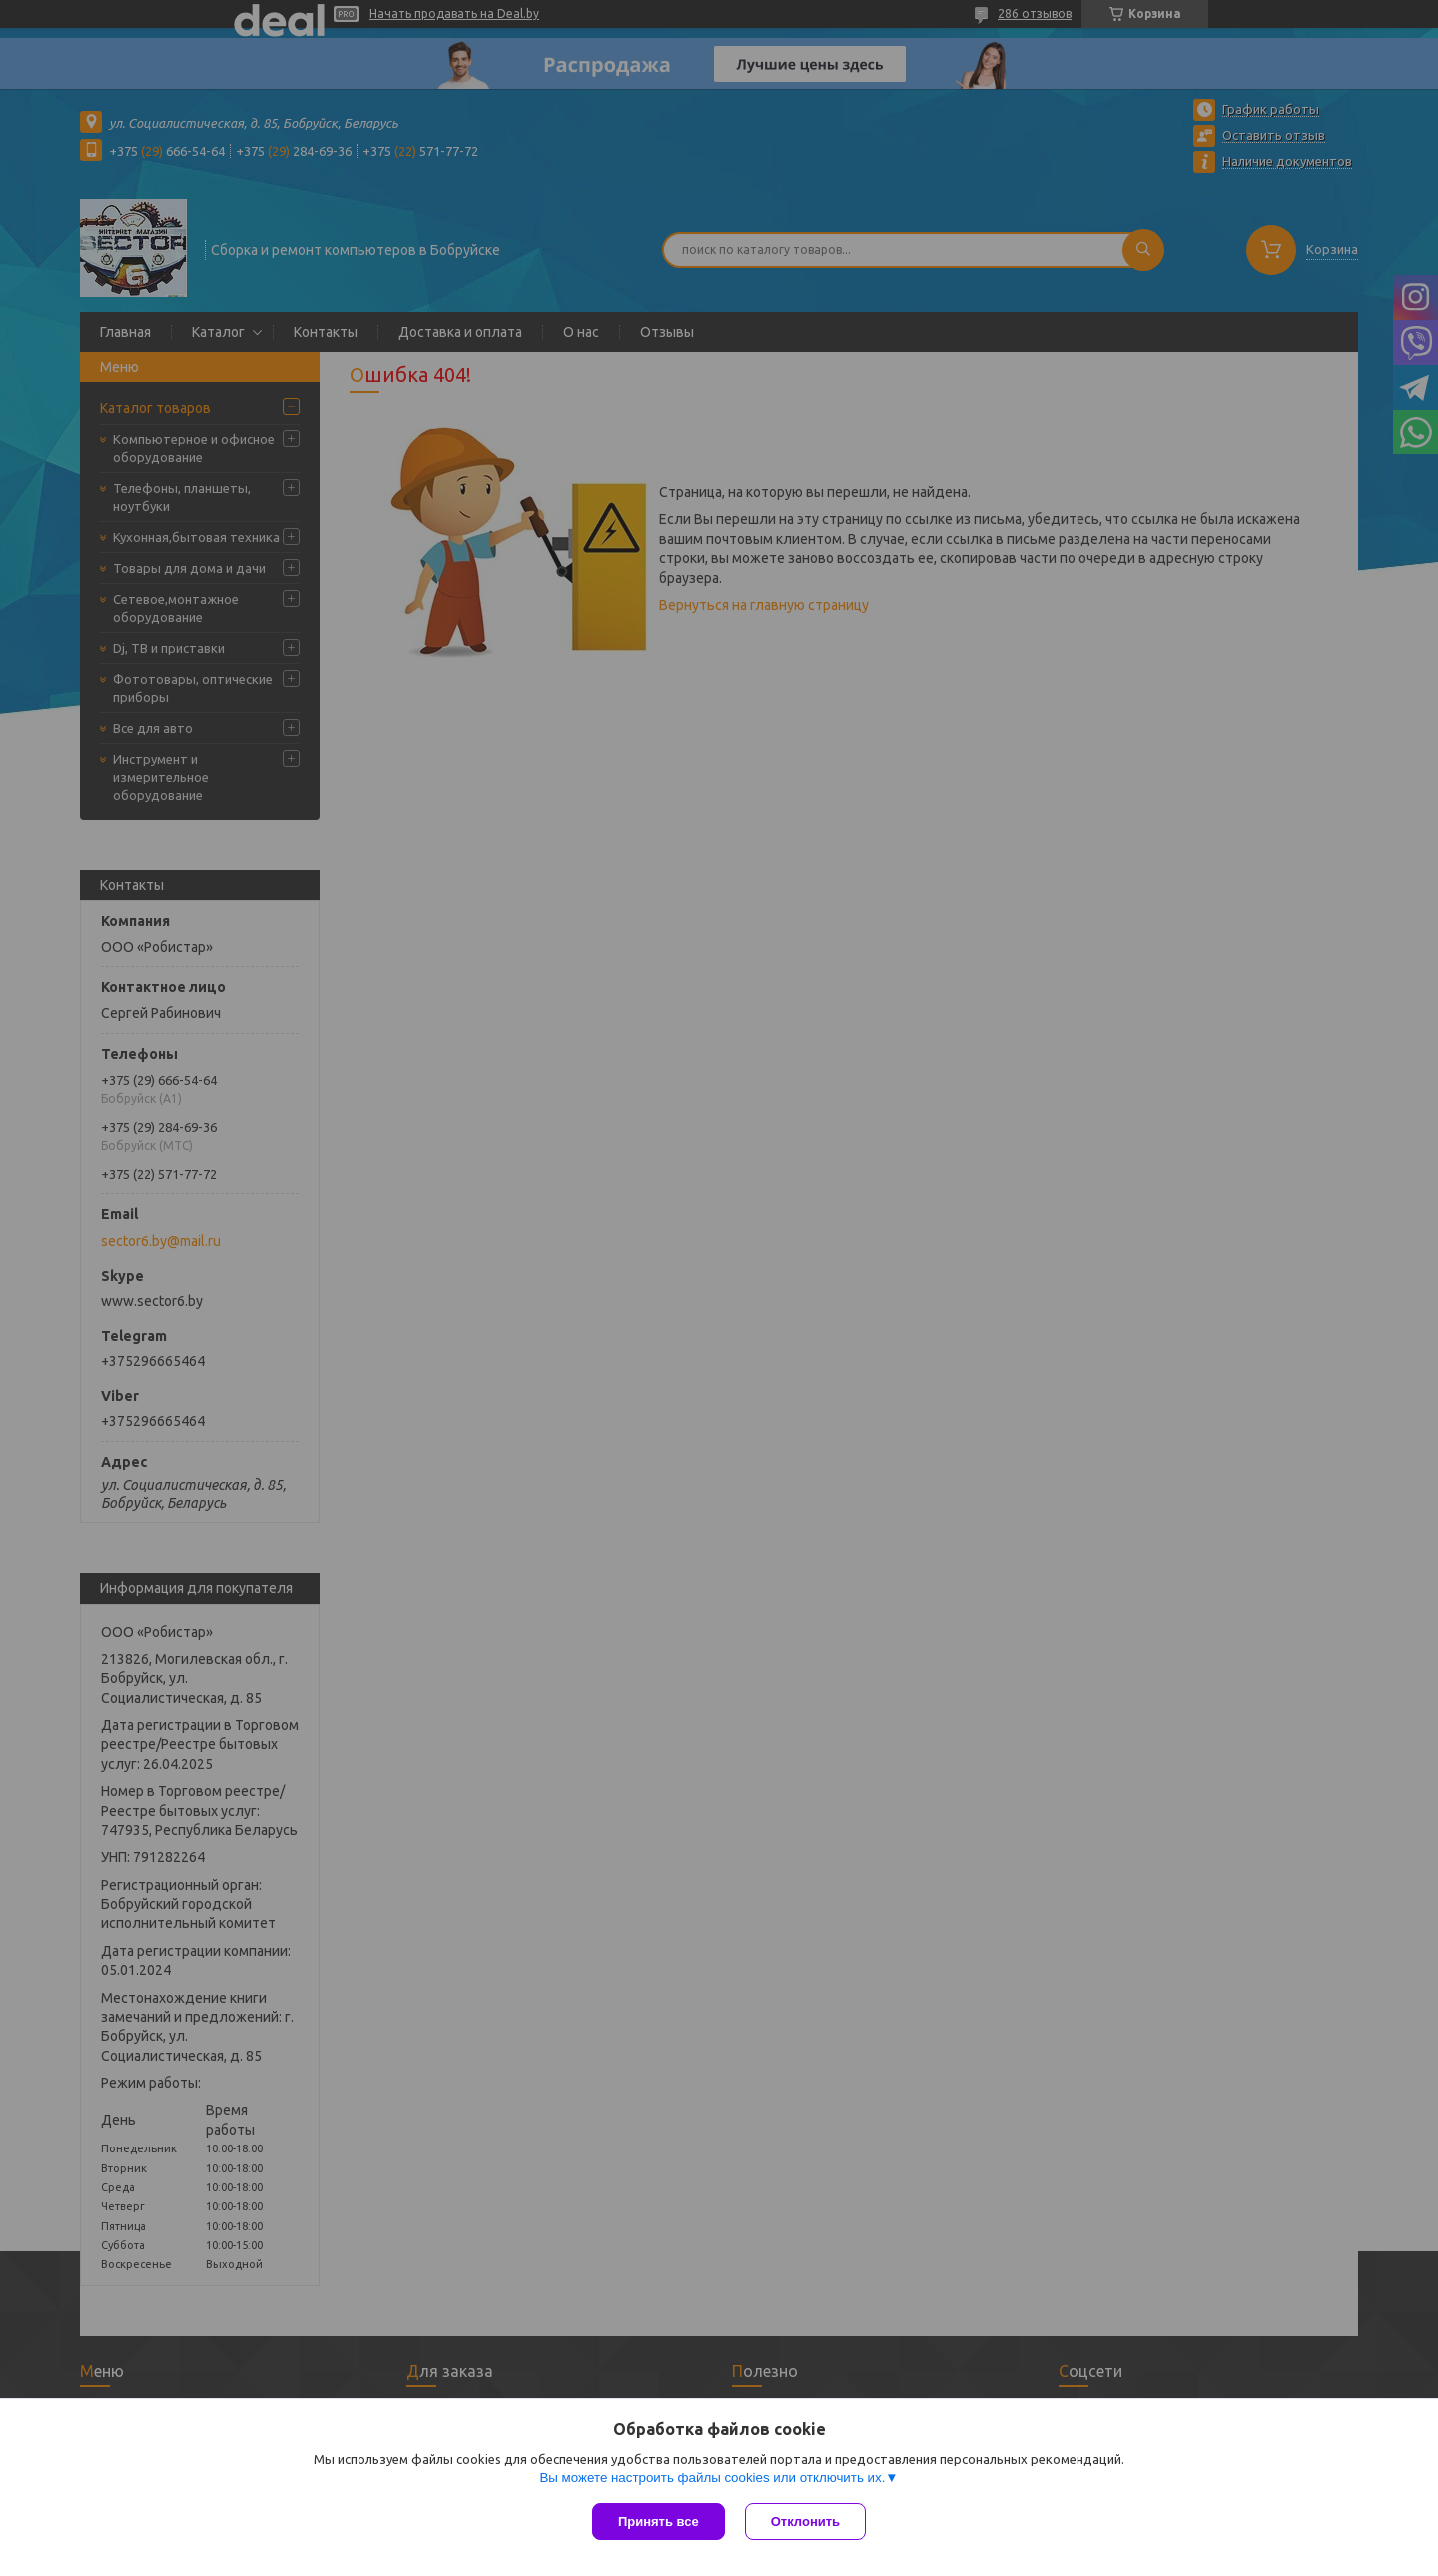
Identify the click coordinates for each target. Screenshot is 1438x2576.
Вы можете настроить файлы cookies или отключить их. (712, 2477)
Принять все (658, 2521)
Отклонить (805, 2521)
